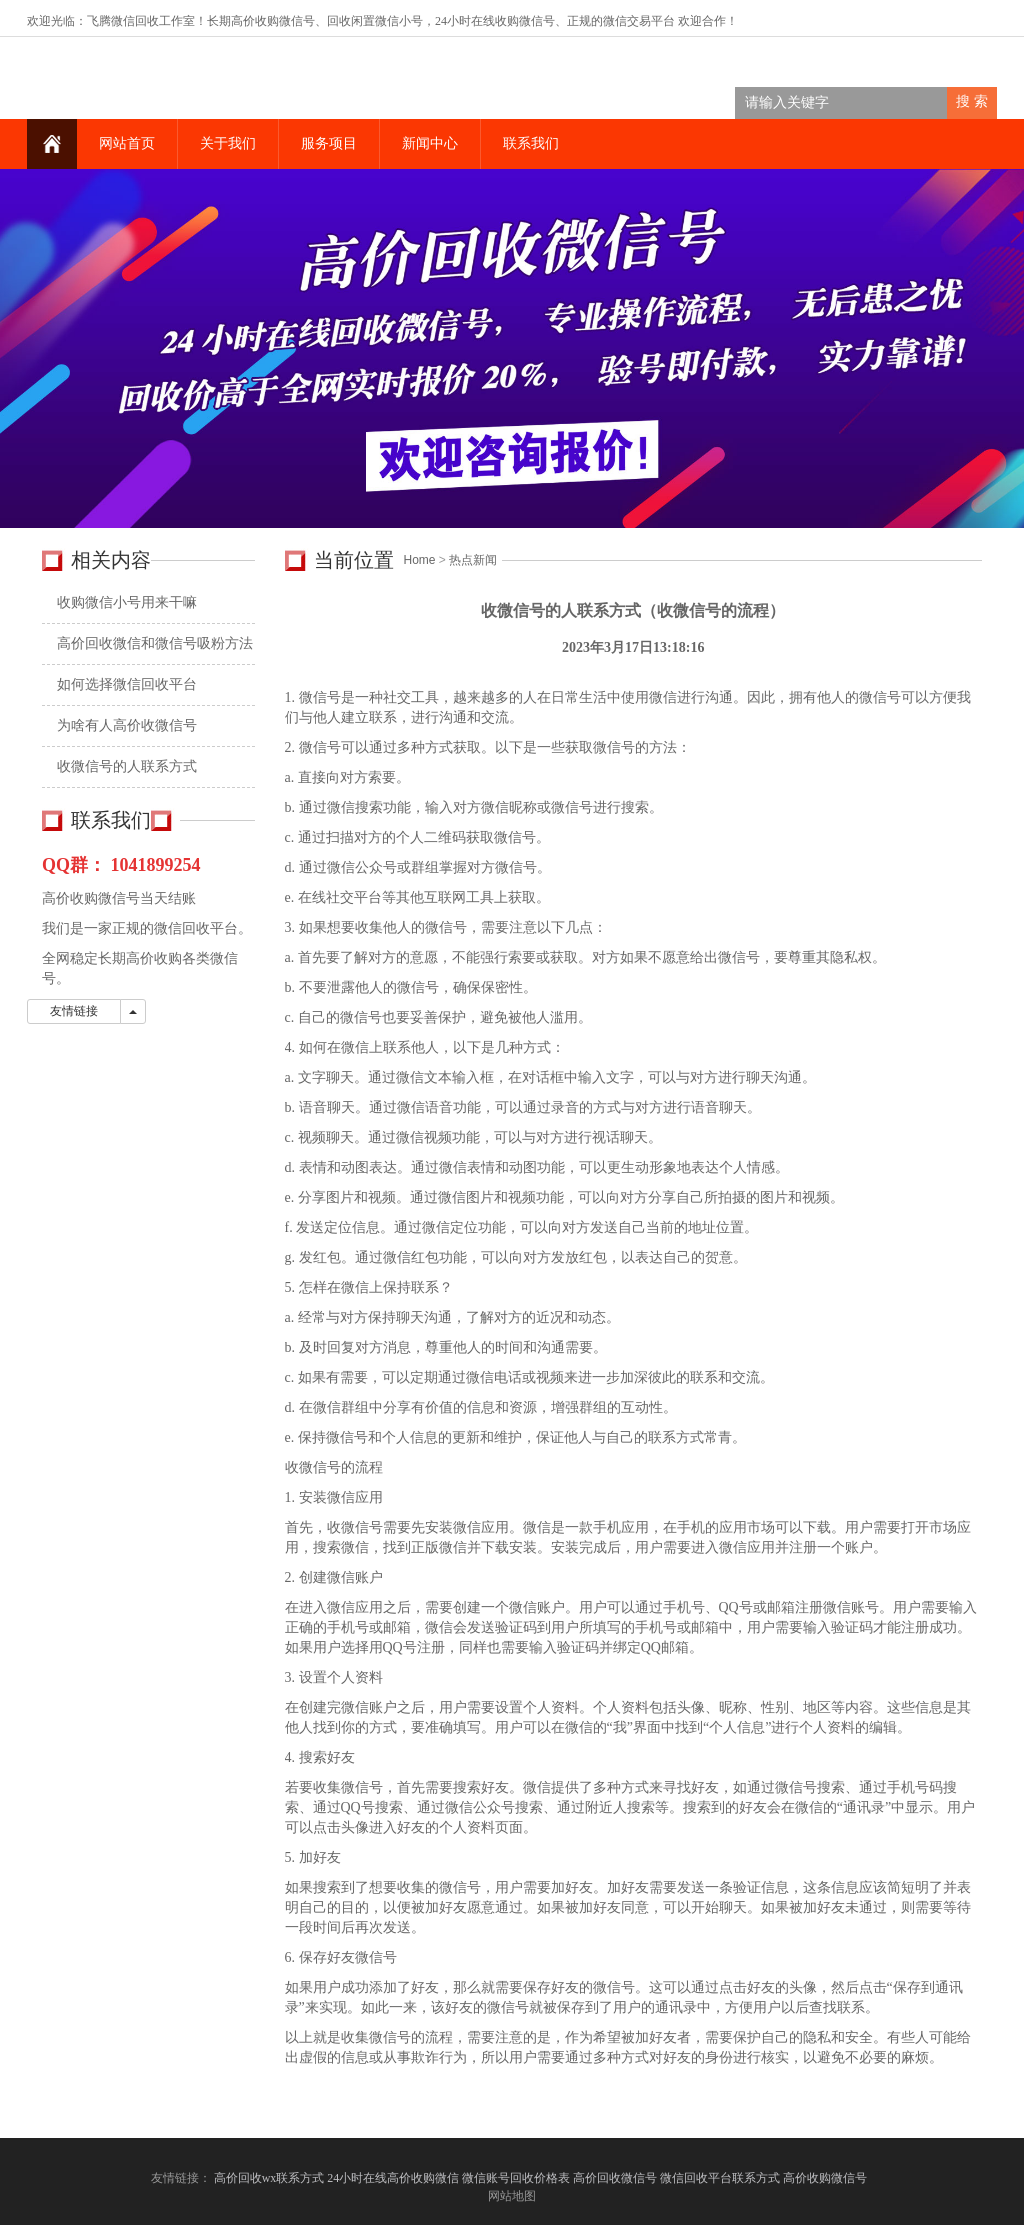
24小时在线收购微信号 (495, 21)
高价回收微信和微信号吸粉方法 (155, 643)
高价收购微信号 (826, 2178)
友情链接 (74, 1011)
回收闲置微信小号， (381, 21)
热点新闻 (473, 560)
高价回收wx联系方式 (269, 2178)
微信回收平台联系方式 (720, 2178)
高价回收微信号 (615, 2178)
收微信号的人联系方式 (127, 766)
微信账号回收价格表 (516, 2178)
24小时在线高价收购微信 (393, 2178)
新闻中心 (430, 143)
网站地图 (512, 2196)
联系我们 (531, 143)
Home (420, 560)
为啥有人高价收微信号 (127, 725)
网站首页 (127, 143)
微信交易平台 (639, 21)
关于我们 (228, 143)
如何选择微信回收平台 (127, 684)
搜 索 (972, 101)
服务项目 (329, 143)
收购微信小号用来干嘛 (127, 602)
